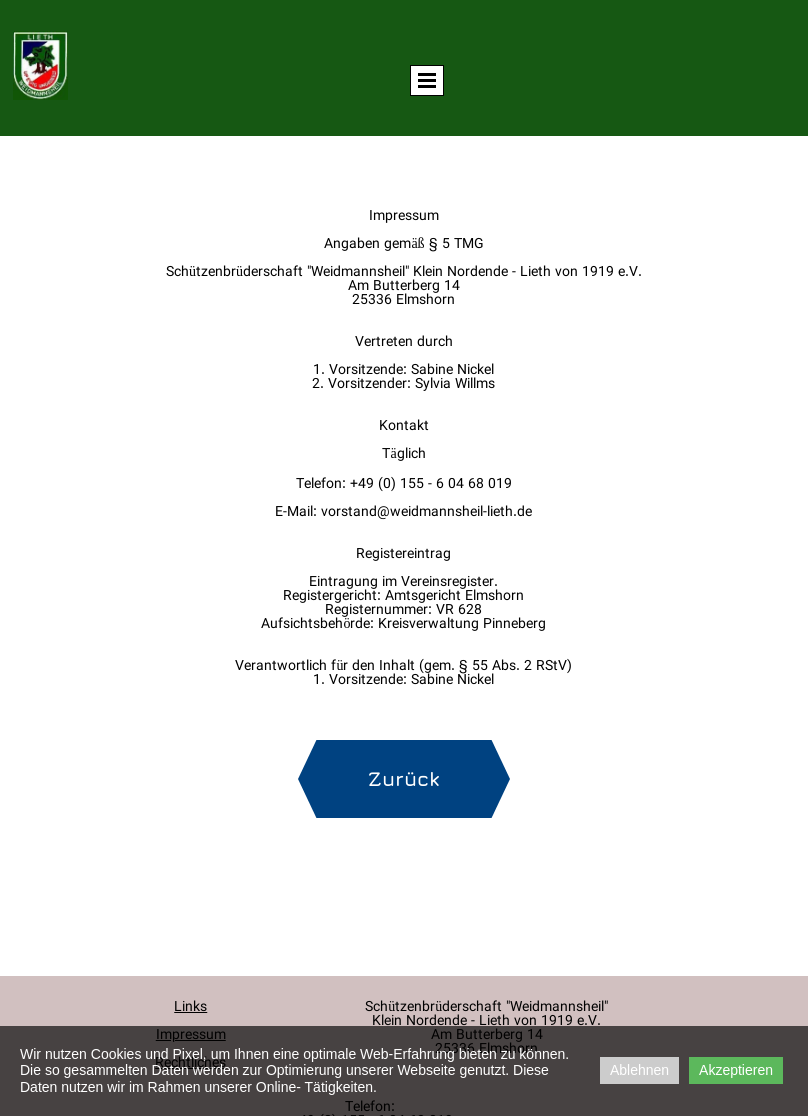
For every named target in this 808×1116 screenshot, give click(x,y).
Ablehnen (639, 1070)
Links (190, 1008)
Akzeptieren (736, 1070)
